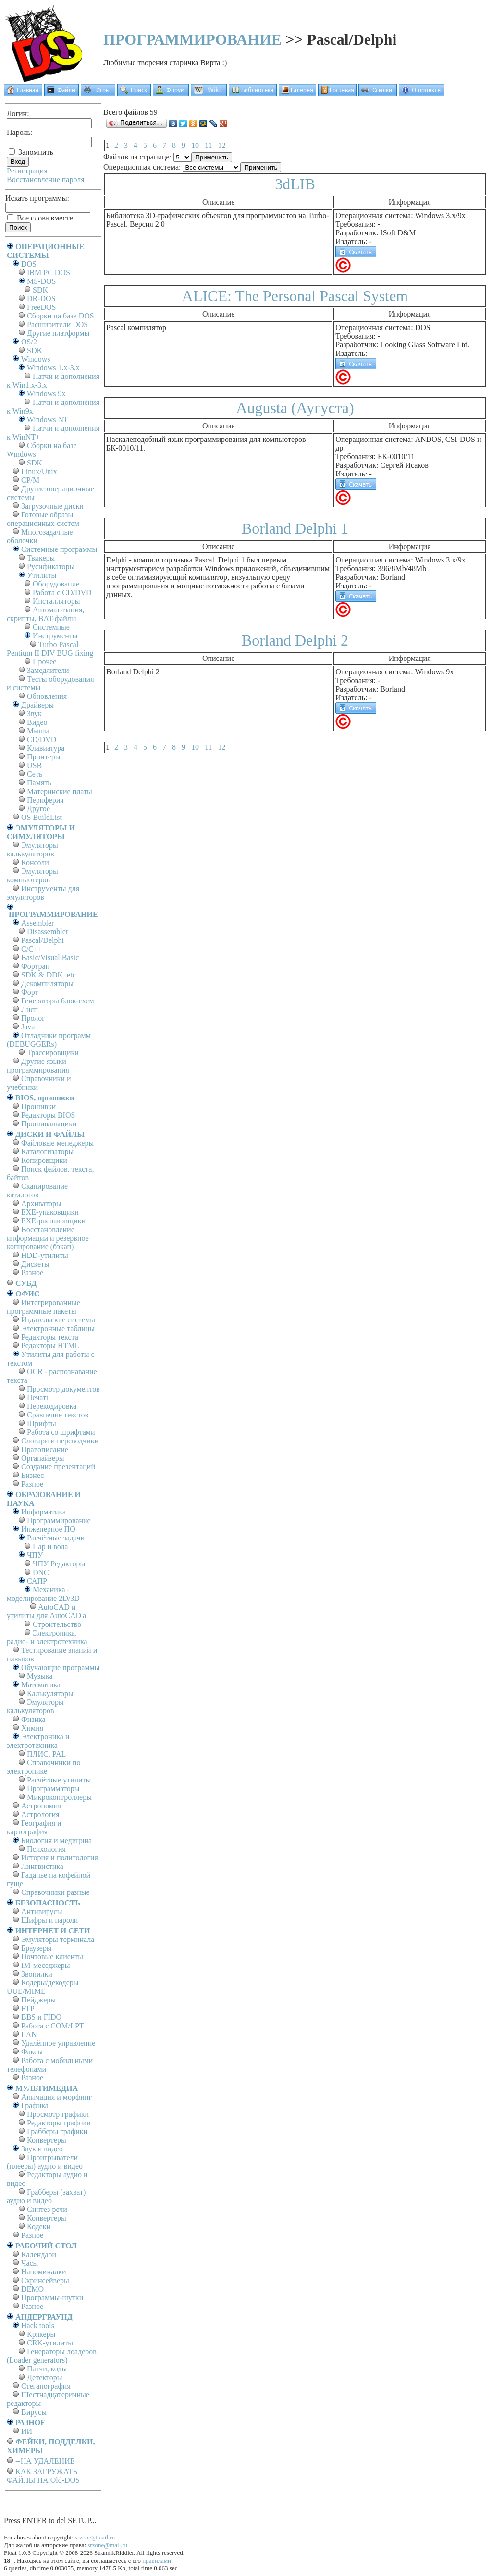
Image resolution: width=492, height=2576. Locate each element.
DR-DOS (41, 298)
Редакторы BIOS (48, 1115)
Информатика (43, 1512)
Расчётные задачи (56, 1538)
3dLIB (295, 184)
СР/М (30, 480)
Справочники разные (55, 1892)
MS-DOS (41, 281)
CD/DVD (41, 739)
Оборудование (56, 584)
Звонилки (36, 1974)
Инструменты (55, 636)
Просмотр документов (63, 1389)
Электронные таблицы (58, 1328)
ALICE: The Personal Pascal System (295, 296)
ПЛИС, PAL (46, 1754)
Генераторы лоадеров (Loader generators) (52, 2355)
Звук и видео (42, 2149)
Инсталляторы (56, 601)
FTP (28, 2008)
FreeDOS (41, 307)
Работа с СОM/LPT (52, 2026)
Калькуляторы (50, 1693)
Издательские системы (58, 1320)
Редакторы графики (59, 2123)
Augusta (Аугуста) (295, 407)
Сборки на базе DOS (60, 316)
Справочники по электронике (43, 1766)
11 (208, 145)
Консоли (35, 862)
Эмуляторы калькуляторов (32, 849)
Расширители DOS (57, 324)
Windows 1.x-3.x (53, 368)
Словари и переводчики (59, 1441)
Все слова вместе (40, 218)
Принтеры (44, 757)
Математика (41, 1685)
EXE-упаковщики (50, 1212)
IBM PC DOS (48, 273)
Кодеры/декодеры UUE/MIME (43, 1986)
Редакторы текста (49, 1337)
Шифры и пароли (49, 1920)
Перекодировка (51, 1406)
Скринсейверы (45, 2280)
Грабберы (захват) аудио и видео (46, 2196)
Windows (35, 359)
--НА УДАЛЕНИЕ (44, 2461)
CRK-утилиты (50, 2343)
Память (39, 783)
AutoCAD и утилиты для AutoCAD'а (46, 1611)
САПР (37, 1581)
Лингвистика (42, 1866)
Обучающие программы (60, 1667)
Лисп (29, 1009)
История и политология (59, 1858)
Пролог (33, 1018)
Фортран (35, 966)
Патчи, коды (47, 2369)
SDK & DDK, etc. (49, 975)
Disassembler (47, 932)
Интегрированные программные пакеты (43, 1306)
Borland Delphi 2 (295, 640)
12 (221, 145)
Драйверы (37, 705)
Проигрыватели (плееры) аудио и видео (45, 2161)
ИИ (26, 2431)
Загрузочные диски (52, 506)
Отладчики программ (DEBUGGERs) (49, 1039)
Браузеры (36, 1948)
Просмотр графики (58, 2114)
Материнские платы (59, 791)
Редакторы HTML (50, 1346)
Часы (29, 2263)
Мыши (38, 731)
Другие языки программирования (38, 1065)
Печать (38, 1397)
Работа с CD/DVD (62, 592)
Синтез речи (47, 2209)
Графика (35, 2105)
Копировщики (44, 1160)
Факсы (32, 2052)
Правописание (44, 1449)
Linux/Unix (39, 471)
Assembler (37, 923)
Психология (46, 1849)
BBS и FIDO (41, 2017)
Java (28, 1027)
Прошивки (38, 1106)
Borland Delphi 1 (295, 528)
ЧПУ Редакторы (59, 1564)
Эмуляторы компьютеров (32, 875)
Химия (32, 1728)
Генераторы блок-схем (57, 1001)
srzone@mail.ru (95, 2537)
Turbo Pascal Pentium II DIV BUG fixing (50, 648)
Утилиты (41, 575)
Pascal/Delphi (42, 940)
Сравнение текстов (57, 1415)
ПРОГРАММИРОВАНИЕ (192, 39)
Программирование (59, 1520)
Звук (34, 713)
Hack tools (37, 2325)
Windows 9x (46, 394)
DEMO (32, 2289)
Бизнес (32, 1475)
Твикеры (41, 558)
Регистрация (27, 171)
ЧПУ (35, 1555)
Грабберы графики (57, 2131)
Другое (38, 809)
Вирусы (34, 2412)
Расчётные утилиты (59, 1780)
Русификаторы (50, 566)
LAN (29, 2034)
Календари (38, 2254)
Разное (32, 1273)
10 (195, 145)
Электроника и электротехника (38, 1741)
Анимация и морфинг (56, 2097)
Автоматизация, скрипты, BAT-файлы (45, 614)
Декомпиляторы (47, 983)
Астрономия (41, 1806)
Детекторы (44, 2377)
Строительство (57, 1624)
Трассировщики (53, 1053)
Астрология (40, 1814)
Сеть (34, 774)
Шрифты (41, 1423)
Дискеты (35, 1264)
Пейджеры (38, 2000)
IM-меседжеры (45, 1965)
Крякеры (41, 2334)
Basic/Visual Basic (50, 957)
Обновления (47, 696)
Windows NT (47, 419)
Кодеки (38, 2226)
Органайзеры (42, 1458)
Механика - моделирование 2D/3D (43, 1594)
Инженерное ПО (48, 1529)
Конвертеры (46, 2140)
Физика (33, 1719)
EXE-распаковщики (53, 1221)
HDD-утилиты (44, 1255)
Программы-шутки (52, 2298)
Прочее (44, 662)
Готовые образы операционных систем (43, 519)
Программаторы (53, 1788)
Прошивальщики (49, 1124)
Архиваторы (41, 1203)
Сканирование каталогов (37, 1190)
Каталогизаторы (47, 1152)
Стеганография (46, 2386)
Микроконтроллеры (59, 1797)
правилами (156, 2560)
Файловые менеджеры (57, 1143)
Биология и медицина (56, 1840)
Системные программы (59, 549)
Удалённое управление (58, 2043)
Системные (51, 627)
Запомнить (31, 152)
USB (34, 765)
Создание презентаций (58, 1467)
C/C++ (31, 949)
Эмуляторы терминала (57, 1939)
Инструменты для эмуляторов (43, 892)
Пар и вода (50, 1546)
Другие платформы (58, 333)
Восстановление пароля (46, 179)
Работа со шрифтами (61, 1432)
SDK (40, 290)
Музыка (40, 1676)
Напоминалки (43, 2272)
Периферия (45, 800)
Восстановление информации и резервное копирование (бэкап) (48, 1238)
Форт (29, 992)
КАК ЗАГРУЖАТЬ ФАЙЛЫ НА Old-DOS (43, 2475)
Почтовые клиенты (52, 1957)
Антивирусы (41, 1911)
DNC (41, 1572)
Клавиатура (45, 748)
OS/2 (29, 342)
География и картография (34, 1827)
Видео (37, 722)
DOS (29, 264)
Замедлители (48, 670)
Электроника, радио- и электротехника (47, 1637)
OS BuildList (41, 817)
